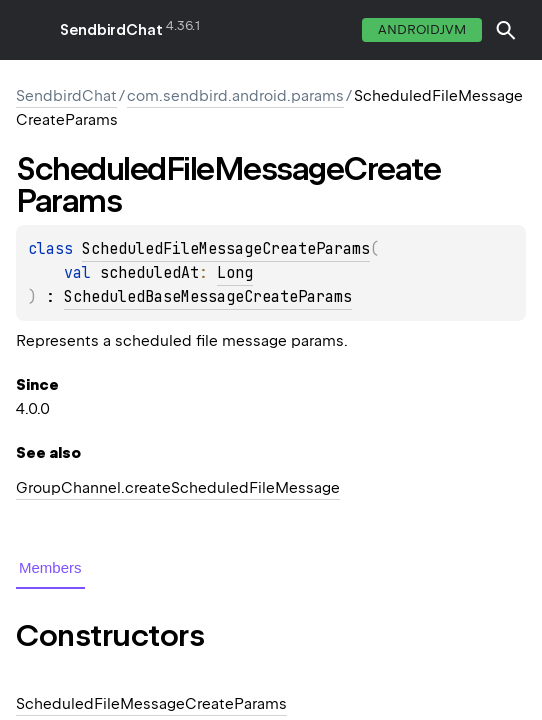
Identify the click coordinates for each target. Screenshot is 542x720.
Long (235, 273)
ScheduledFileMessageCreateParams (226, 249)
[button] (506, 30)
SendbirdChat (111, 30)
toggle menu (30, 30)
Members (50, 567)
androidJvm (422, 29)
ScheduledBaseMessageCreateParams (208, 297)
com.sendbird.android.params (235, 96)
